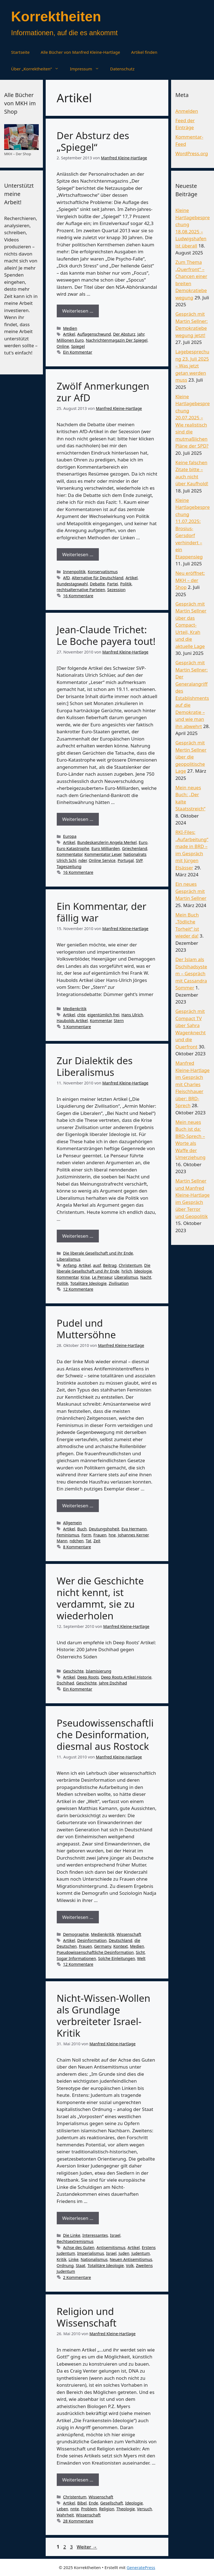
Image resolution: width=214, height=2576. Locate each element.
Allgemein (72, 1522)
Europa (69, 836)
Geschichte (73, 1671)
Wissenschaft (129, 1934)
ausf (97, 1265)
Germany (102, 1946)
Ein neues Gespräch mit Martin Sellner (190, 891)
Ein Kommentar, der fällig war (101, 912)
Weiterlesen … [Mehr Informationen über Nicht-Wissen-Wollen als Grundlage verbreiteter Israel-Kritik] (77, 2218)
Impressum (87, 68)
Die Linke (71, 2235)
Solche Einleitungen (116, 1958)
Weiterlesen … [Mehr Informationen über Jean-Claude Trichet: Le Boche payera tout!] (77, 819)
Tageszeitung (69, 866)
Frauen (99, 1535)
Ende (93, 2503)
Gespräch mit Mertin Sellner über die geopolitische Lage (190, 756)
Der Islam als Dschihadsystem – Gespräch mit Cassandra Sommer (191, 973)
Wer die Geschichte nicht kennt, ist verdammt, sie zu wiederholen (100, 1598)
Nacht (145, 1277)
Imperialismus (90, 2253)
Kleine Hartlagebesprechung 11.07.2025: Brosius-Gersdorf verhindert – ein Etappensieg (192, 528)
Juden (123, 2253)
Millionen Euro (70, 340)
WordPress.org (191, 153)
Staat (81, 2265)
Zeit (96, 1540)
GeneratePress (141, 2567)
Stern (119, 1020)
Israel (115, 2235)
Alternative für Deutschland (97, 577)
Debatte (97, 583)
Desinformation (92, 1940)
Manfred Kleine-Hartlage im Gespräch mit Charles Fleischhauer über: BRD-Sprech (192, 1084)
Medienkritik (75, 1008)
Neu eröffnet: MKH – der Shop (190, 580)
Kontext (120, 1946)
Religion (106, 2508)
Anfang (70, 1265)
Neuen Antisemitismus (131, 2259)
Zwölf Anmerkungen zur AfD (103, 391)
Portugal (126, 860)
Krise (85, 1277)
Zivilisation (119, 1283)
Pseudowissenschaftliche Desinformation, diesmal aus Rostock (105, 1734)
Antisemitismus (111, 2247)
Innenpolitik (74, 571)
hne (112, 1535)
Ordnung (65, 2265)
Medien (70, 328)
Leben (62, 2508)
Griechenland (134, 848)
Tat (88, 1540)
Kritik (61, 2259)
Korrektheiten (56, 16)
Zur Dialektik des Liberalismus (95, 1066)
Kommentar (101, 1020)
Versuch (144, 2508)
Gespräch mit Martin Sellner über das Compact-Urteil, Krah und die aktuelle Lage (190, 625)
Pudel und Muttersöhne (86, 1328)
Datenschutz (122, 69)
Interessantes (95, 2235)
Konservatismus (103, 571)
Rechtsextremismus (75, 2241)
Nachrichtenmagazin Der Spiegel (116, 340)
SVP (139, 860)
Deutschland (120, 1940)
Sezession (116, 589)
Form (86, 1535)
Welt (141, 1958)
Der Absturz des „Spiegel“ (93, 141)
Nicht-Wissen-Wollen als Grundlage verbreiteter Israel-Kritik (103, 2015)
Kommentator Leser (102, 854)
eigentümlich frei (103, 1014)
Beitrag (110, 1265)
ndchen (76, 1540)
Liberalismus (69, 1259)
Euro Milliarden (105, 848)
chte (81, 1014)
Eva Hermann (134, 1528)
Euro (143, 842)
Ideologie (143, 1271)
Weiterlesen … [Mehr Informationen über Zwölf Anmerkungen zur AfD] (77, 554)
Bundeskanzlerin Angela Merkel (106, 842)
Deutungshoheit (104, 1528)
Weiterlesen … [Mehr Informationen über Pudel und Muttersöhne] (77, 1505)
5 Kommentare (77, 1026)
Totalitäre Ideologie (88, 1283)
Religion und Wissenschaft (87, 2317)
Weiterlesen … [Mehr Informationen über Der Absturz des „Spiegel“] (77, 311)
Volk (130, 2265)
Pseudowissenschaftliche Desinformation (95, 1952)
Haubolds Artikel (72, 1020)
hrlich (127, 1271)
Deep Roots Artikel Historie (126, 1677)
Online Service (102, 860)
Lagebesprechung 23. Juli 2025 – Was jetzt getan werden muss (192, 365)
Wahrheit (65, 2515)
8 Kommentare (77, 1546)
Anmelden (186, 111)
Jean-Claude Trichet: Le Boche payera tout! (106, 635)
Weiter (87, 2547)
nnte (74, 2508)
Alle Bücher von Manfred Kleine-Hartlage (80, 52)
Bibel (82, 2503)
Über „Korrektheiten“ (37, 68)
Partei (112, 583)
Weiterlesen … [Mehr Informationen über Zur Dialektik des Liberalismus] (77, 1236)
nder (82, 860)
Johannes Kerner (133, 1535)
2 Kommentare (77, 2277)
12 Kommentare (78, 1289)
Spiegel (78, 346)
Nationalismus (94, 2259)
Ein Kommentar (77, 352)
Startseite (20, 52)
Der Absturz (124, 334)
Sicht (140, 1952)
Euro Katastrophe (73, 848)
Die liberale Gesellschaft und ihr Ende (98, 1253)
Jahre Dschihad (113, 1683)
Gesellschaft (111, 2503)
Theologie (125, 2508)
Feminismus (68, 1535)
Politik (126, 583)
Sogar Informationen (76, 1958)
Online (63, 346)
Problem (89, 2508)
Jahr (140, 334)
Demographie (76, 1934)
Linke (74, 2259)
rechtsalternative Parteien (81, 589)
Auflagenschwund (94, 334)
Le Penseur (102, 1277)
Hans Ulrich (132, 1014)
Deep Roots (88, 1677)
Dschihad (65, 1683)
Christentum (130, 1265)
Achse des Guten (78, 2247)
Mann (62, 1540)
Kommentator (69, 854)
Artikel (69, 334)
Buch (82, 1528)
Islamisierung (98, 1671)
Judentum (141, 2253)
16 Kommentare (78, 595)
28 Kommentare (78, 2521)
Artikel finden (144, 52)
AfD (66, 577)
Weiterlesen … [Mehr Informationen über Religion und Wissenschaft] (77, 2480)
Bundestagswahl (72, 583)
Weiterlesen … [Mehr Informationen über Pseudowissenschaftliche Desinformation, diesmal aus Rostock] (77, 1917)
